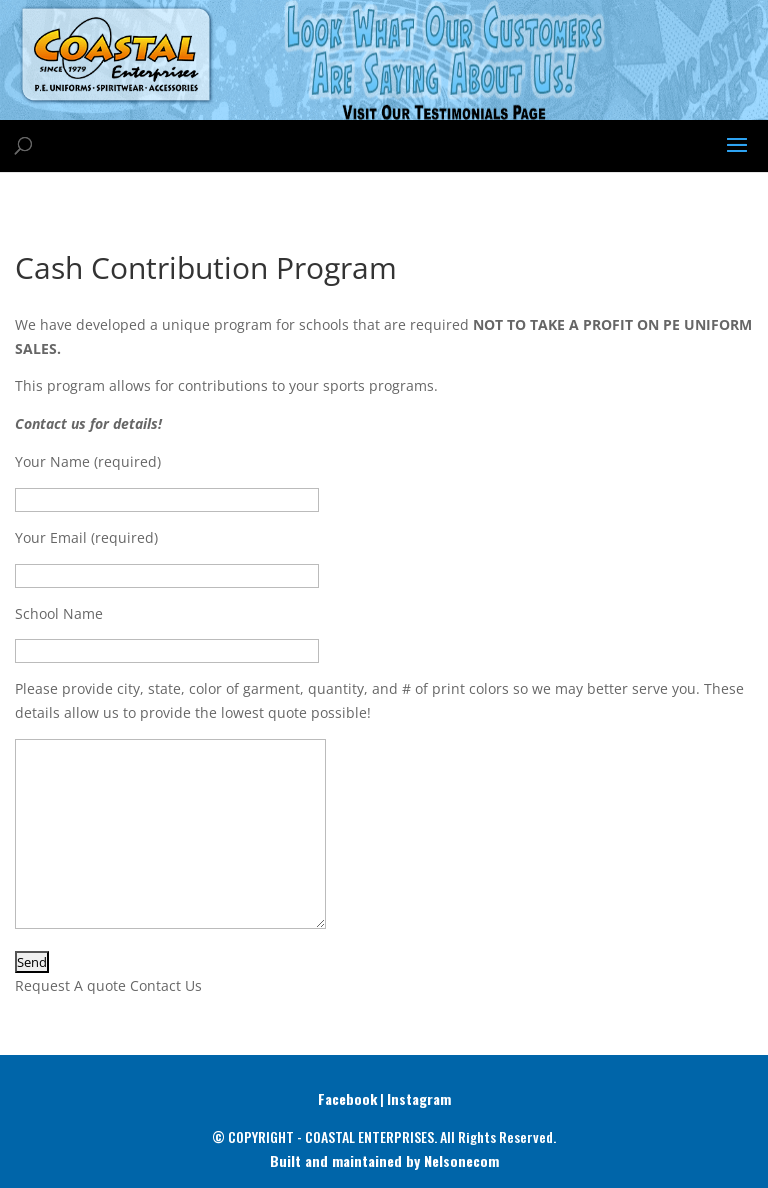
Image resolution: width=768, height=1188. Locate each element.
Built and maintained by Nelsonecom (384, 1160)
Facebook (347, 1098)
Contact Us (166, 985)
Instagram (419, 1098)
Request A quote (70, 985)
